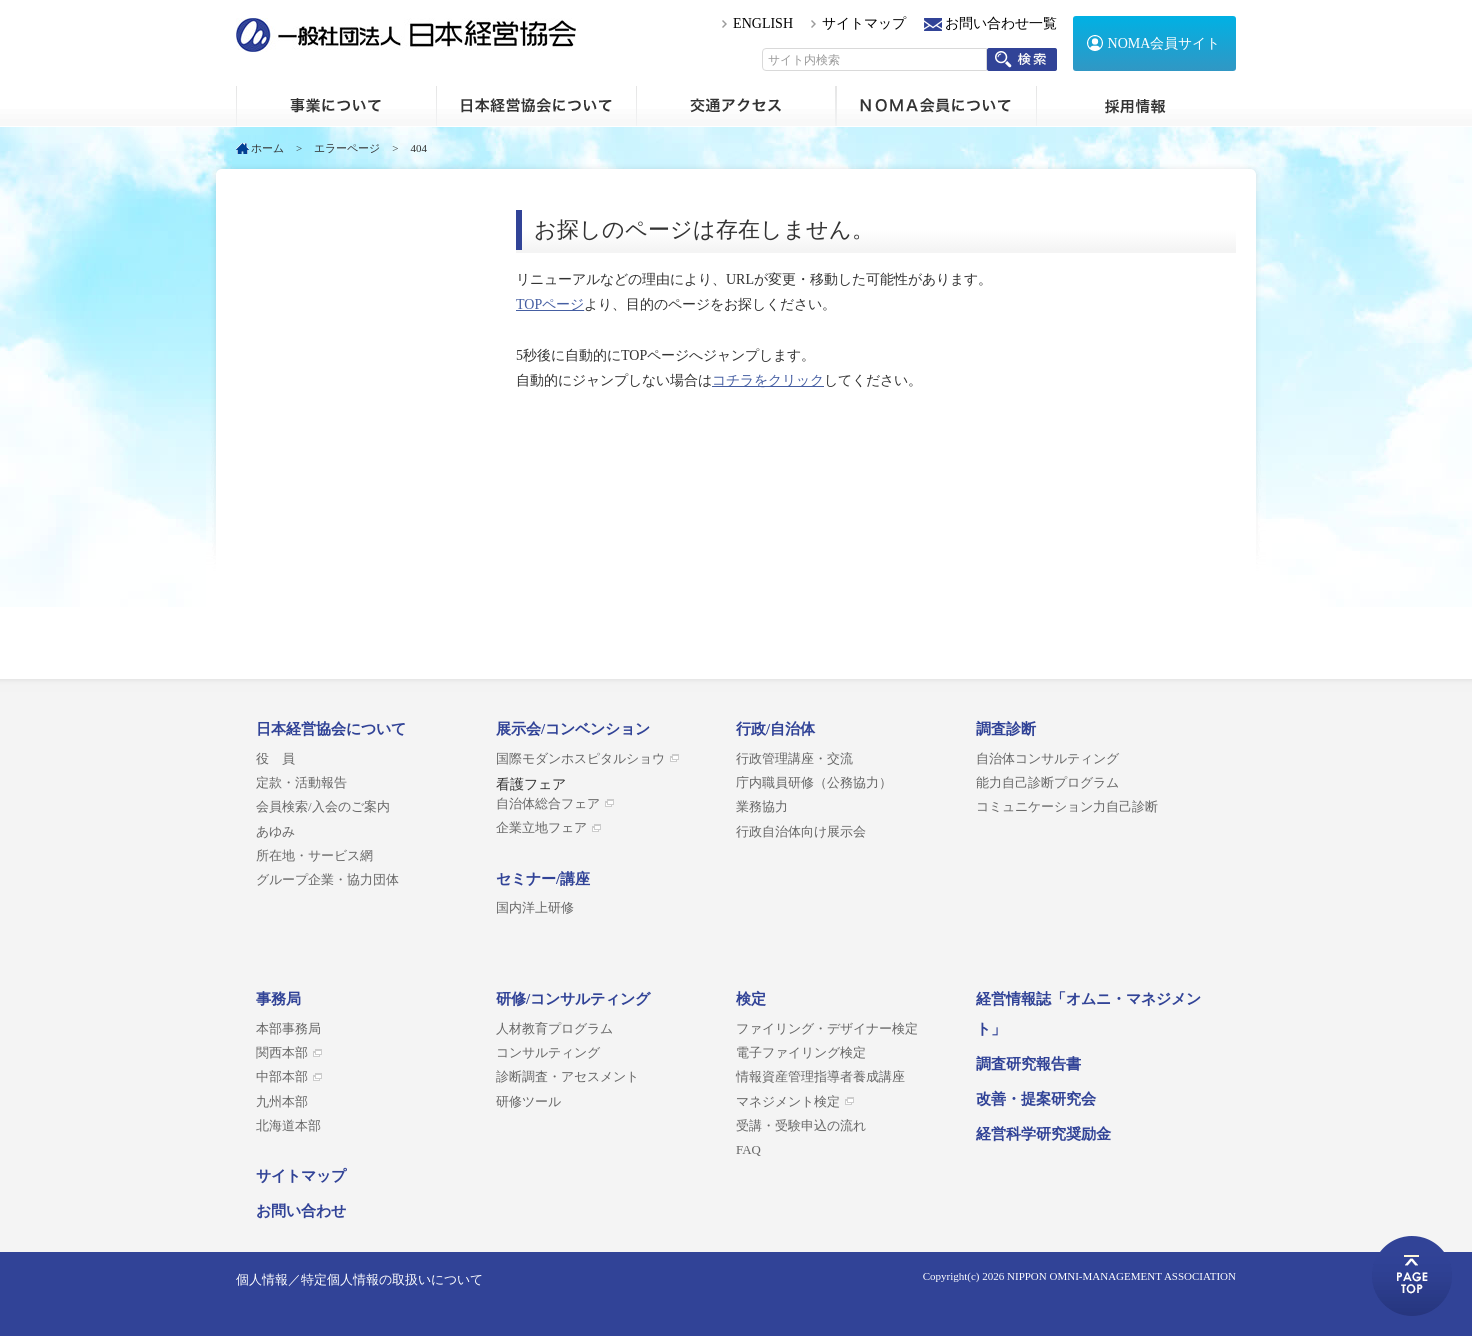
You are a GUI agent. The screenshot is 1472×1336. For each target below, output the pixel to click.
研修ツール (528, 1102)
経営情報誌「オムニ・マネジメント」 (1088, 1014)
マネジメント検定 (788, 1102)
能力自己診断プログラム (1047, 783)
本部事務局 (288, 1029)
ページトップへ (1412, 1276)
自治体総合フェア (548, 804)
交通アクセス (736, 106)
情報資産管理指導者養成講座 (820, 1077)
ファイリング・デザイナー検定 (827, 1029)
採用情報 (1136, 106)
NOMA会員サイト (1164, 43)
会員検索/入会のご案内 (323, 807)
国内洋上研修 (535, 908)
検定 (751, 999)
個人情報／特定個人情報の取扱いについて (359, 1279)
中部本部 (282, 1077)
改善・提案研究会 (1036, 1099)
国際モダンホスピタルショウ (580, 759)
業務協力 (762, 807)
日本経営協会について (536, 106)
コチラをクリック (768, 380)
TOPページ (550, 304)
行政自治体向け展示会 (801, 832)
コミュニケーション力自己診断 (1067, 807)
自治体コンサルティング (1047, 759)
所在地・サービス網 (314, 856)
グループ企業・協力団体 (327, 880)
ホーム (336, 106)
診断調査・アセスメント (567, 1077)
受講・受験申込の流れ (801, 1126)
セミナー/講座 (543, 879)
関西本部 (282, 1053)
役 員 (275, 759)
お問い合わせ (301, 1211)
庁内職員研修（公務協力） (814, 783)
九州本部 (282, 1102)
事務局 (278, 999)
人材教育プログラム (554, 1029)
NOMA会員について (936, 106)
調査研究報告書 (1028, 1064)
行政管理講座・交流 (794, 759)
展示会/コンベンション (573, 729)
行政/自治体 (775, 729)
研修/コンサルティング (573, 999)
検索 (1022, 59)
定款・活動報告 (301, 783)
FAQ (748, 1150)
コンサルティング (548, 1053)
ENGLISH (763, 23)
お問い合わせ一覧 (1001, 23)
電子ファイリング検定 (801, 1053)
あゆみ (275, 832)
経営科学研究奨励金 (1043, 1134)
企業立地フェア (541, 828)
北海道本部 (288, 1126)
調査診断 (1006, 729)
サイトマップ (864, 23)
